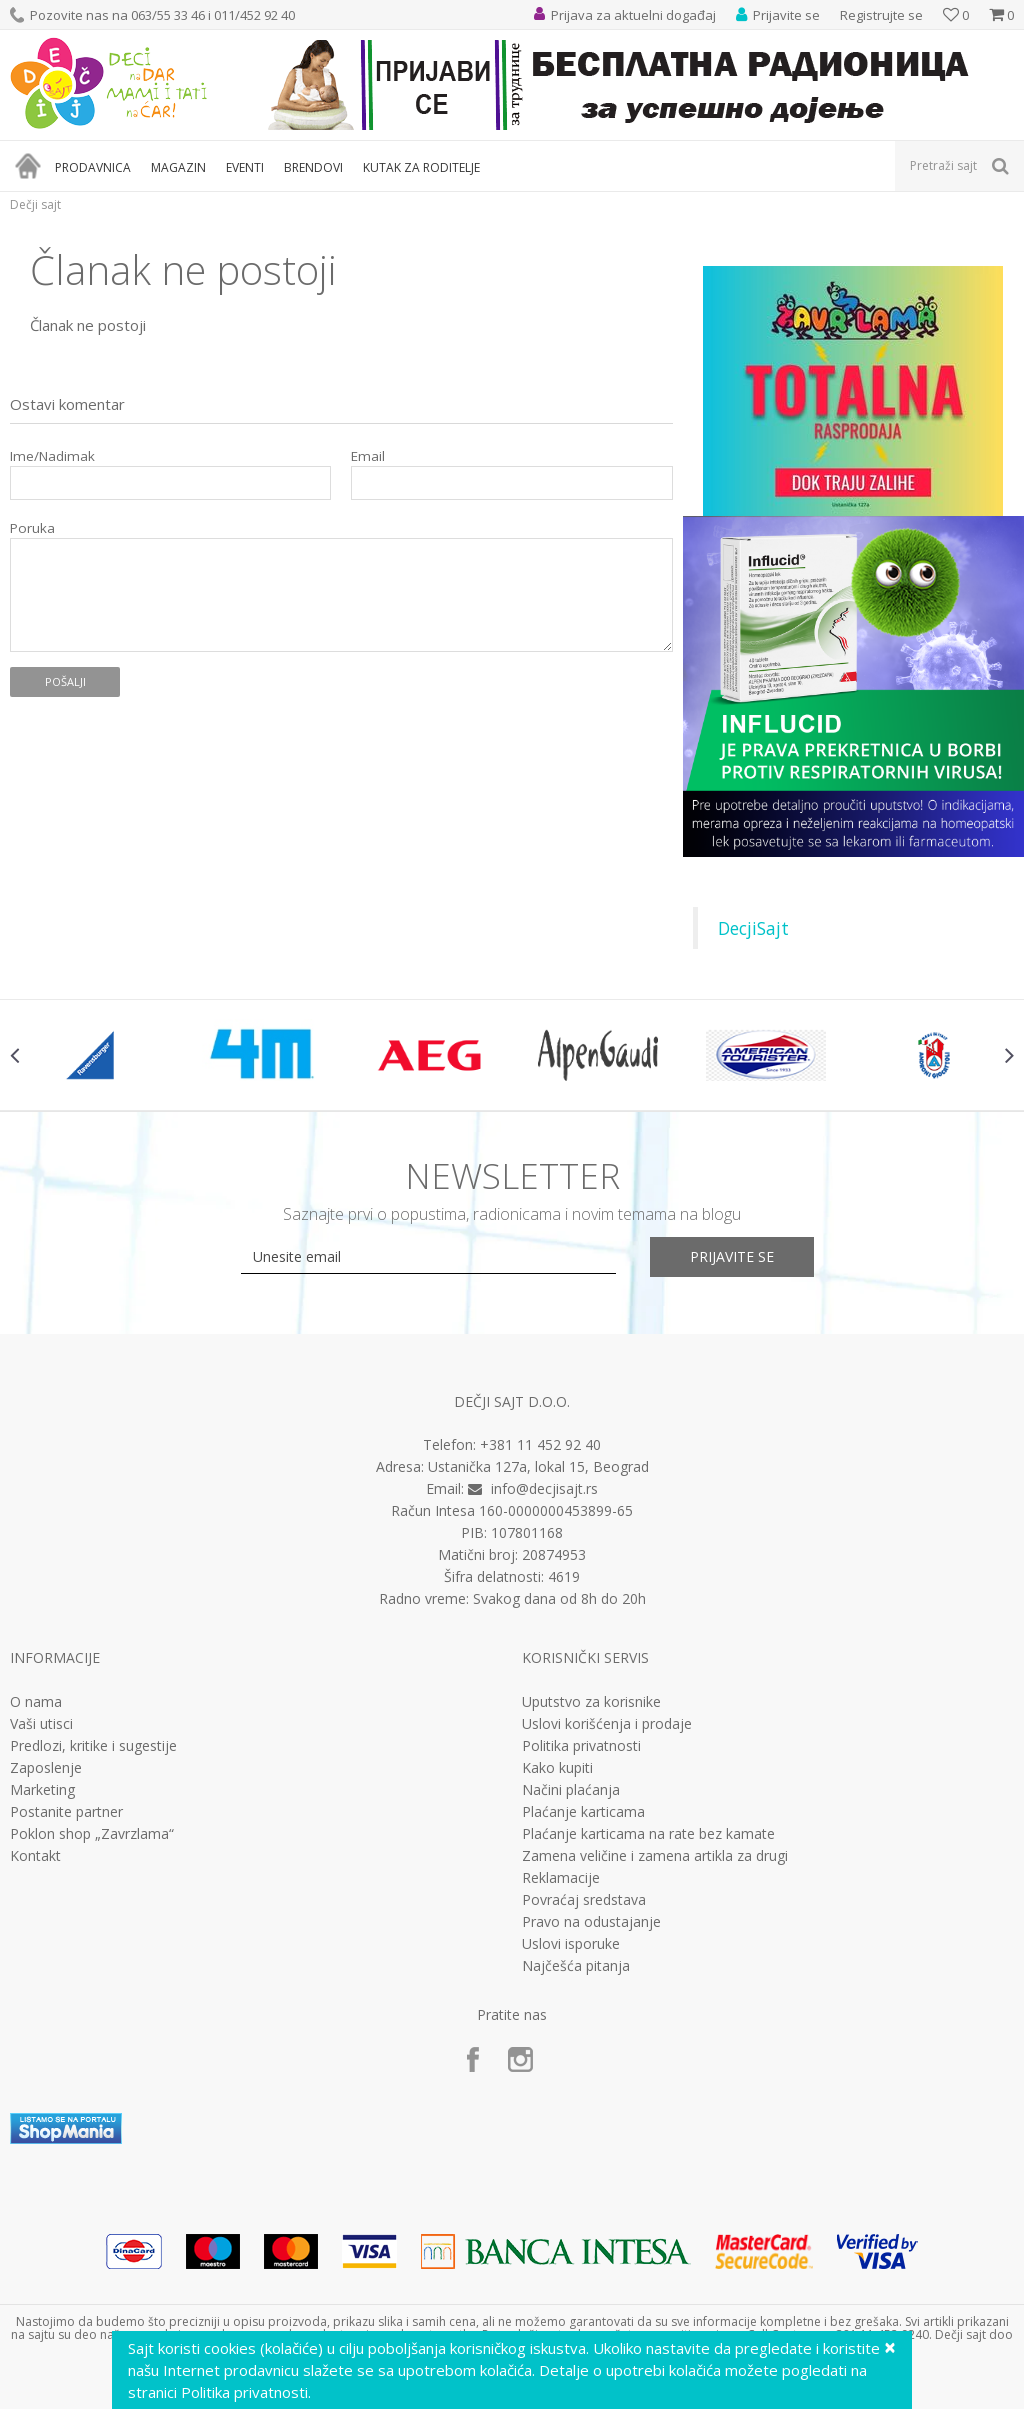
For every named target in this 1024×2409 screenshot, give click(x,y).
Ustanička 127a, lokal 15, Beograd (538, 1466)
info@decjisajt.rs (544, 1488)
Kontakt (35, 1856)
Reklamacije (561, 1878)
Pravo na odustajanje (591, 1922)
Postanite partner (66, 1812)
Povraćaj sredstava (584, 1900)
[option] (94, 1055)
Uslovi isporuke (571, 1944)
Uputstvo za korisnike (591, 1702)
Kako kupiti (557, 1768)
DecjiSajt (753, 928)
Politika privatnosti (581, 1746)
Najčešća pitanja (576, 1966)
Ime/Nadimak (52, 456)
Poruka (32, 528)
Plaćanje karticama (583, 1812)
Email (368, 456)
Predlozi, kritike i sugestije (93, 1746)
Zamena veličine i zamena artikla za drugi (655, 1856)
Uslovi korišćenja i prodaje (607, 1724)
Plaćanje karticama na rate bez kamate (648, 1834)
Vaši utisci (41, 1724)
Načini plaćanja (571, 1790)
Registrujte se (881, 15)
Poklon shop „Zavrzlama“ (92, 1834)
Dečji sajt (35, 204)
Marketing (42, 1790)
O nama (36, 1702)
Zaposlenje (46, 1768)
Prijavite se (732, 1256)
